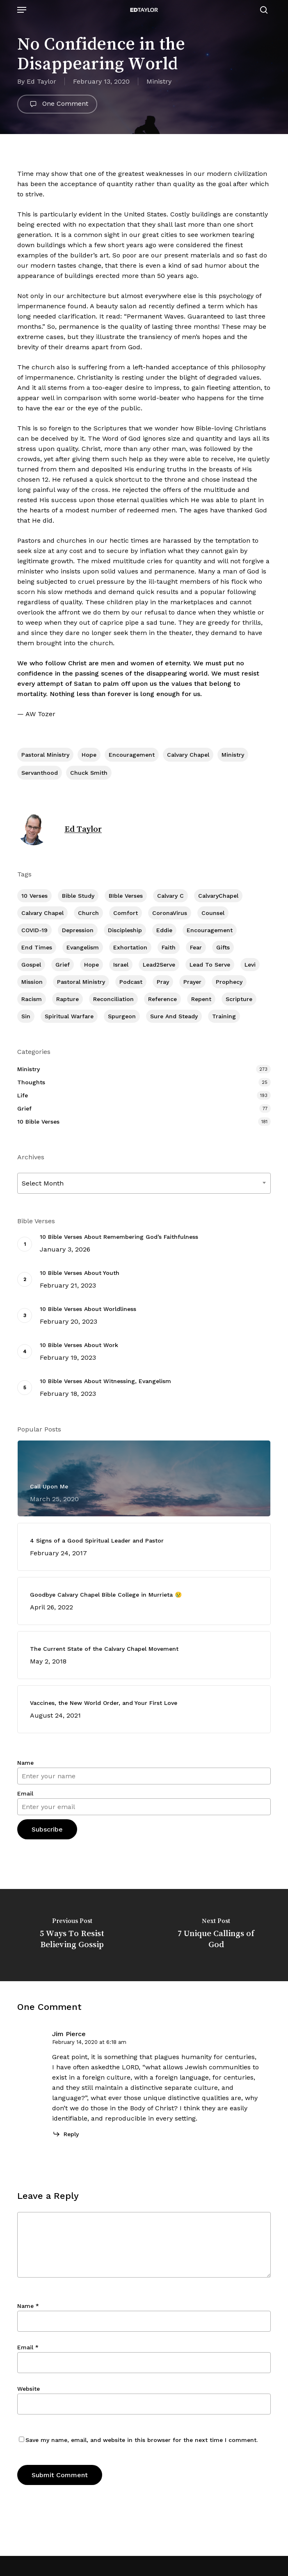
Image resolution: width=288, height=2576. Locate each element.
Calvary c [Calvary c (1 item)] (170, 895)
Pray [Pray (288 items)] (163, 982)
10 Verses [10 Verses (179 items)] (34, 895)
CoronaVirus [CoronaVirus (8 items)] (169, 913)
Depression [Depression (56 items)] (78, 930)
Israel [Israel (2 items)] (120, 964)
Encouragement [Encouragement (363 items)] (210, 930)
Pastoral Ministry (45, 754)
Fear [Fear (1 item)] (196, 947)
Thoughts (31, 1082)
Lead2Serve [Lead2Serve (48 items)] (159, 964)
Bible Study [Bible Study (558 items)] (78, 895)
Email (25, 1793)
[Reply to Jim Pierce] (65, 2134)
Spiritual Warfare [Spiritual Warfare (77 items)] (69, 1016)
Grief (24, 1108)
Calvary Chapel (188, 754)
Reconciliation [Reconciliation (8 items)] (113, 999)
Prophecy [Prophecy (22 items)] (229, 982)
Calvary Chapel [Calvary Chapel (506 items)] (42, 913)
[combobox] (144, 1183)
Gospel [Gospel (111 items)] (31, 964)
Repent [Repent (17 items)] (201, 999)
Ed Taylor (41, 81)
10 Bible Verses (38, 1121)
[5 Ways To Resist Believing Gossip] (72, 1935)
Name (25, 1762)
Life (22, 1095)
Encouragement (132, 754)
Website (28, 2388)
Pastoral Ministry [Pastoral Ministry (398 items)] (81, 982)
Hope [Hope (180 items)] (91, 964)
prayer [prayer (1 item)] (192, 982)
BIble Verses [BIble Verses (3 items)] (126, 895)
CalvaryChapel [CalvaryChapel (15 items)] (218, 895)
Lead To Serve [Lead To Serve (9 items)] (210, 964)
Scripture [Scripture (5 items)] (239, 999)
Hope (89, 754)
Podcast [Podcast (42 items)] (130, 982)
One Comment (57, 104)
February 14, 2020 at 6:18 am (89, 2042)
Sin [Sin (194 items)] (25, 1016)
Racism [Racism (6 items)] (31, 999)
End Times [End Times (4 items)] (36, 947)
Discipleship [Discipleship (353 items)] (125, 930)
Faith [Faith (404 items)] (169, 947)
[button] (21, 10)
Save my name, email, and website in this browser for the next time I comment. (141, 2440)
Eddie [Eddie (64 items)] (164, 930)
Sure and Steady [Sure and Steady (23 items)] (174, 1016)
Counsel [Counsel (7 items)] (212, 913)
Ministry (158, 81)
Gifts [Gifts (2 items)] (223, 947)
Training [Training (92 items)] (224, 1016)
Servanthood (39, 772)
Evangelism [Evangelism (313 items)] (82, 947)
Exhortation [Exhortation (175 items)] (130, 947)
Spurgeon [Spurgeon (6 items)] (122, 1016)
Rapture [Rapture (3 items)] (67, 999)
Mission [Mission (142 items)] (32, 982)
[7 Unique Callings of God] (216, 1935)
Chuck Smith (88, 772)
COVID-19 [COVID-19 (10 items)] (34, 930)
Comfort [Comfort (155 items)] (125, 913)
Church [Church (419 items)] (88, 913)
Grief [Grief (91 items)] (62, 964)
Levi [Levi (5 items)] (250, 964)
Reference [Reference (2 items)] (162, 999)
